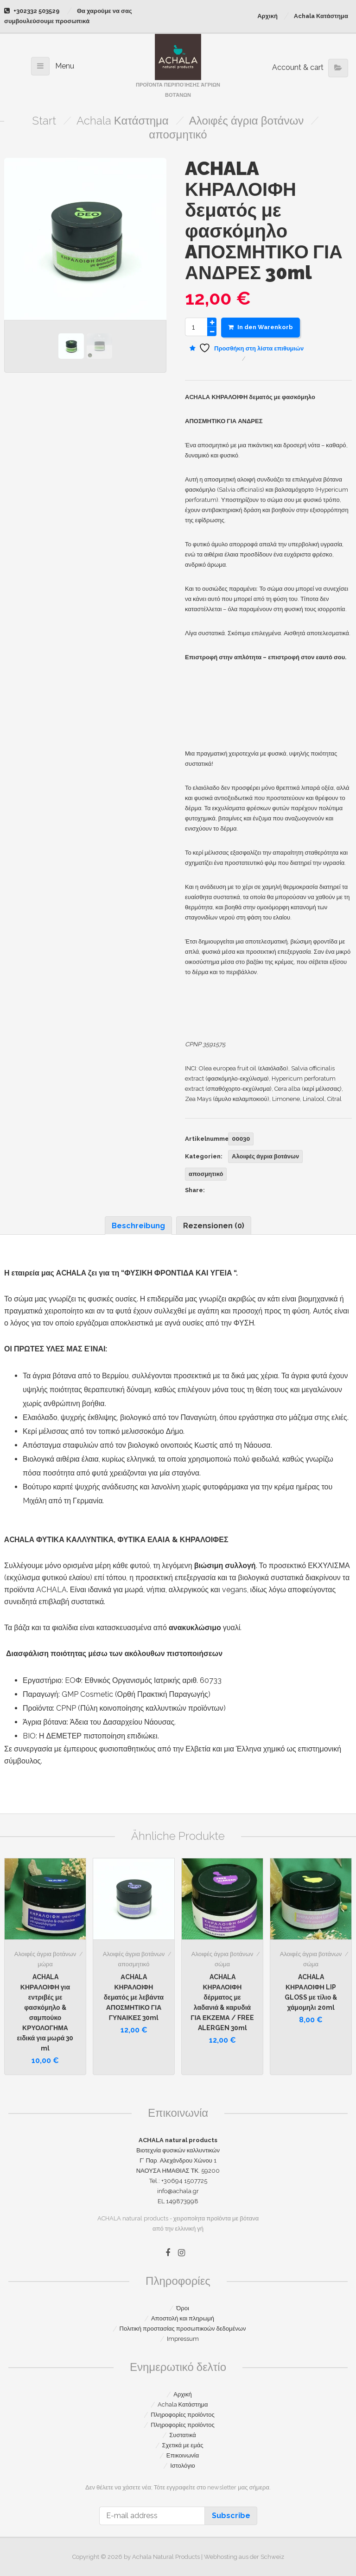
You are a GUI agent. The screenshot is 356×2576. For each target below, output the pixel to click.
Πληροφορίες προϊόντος (182, 2414)
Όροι (182, 2308)
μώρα (45, 1964)
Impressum (183, 2338)
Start (44, 120)
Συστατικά (182, 2435)
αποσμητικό (178, 134)
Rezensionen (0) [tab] (213, 1225)
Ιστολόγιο (182, 2465)
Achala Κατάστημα (321, 16)
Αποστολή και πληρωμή (182, 2318)
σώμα (222, 1964)
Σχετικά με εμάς (182, 2445)
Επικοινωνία (182, 2455)
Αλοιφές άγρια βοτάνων (246, 120)
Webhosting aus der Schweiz (244, 2556)
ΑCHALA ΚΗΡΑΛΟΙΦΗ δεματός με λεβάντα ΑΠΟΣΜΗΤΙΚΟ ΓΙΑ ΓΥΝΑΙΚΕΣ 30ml (134, 1997)
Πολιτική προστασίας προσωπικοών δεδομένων (183, 2328)
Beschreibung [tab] (138, 1225)
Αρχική (267, 16)
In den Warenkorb (260, 327)
